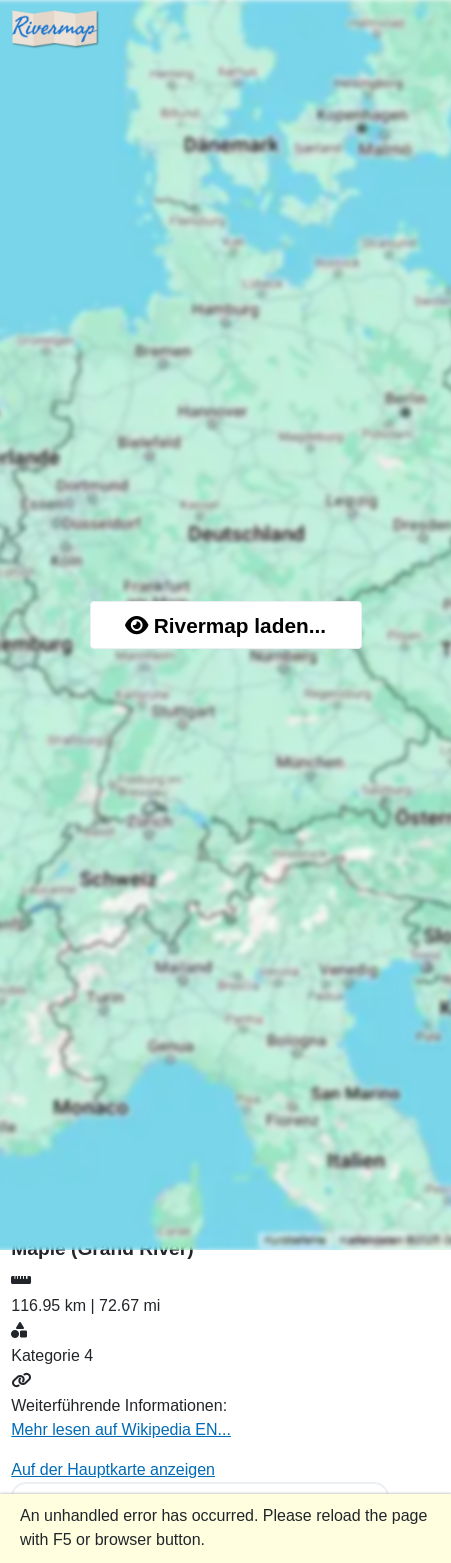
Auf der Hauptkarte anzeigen (113, 1469)
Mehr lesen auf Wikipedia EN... (121, 1429)
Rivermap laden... (225, 625)
